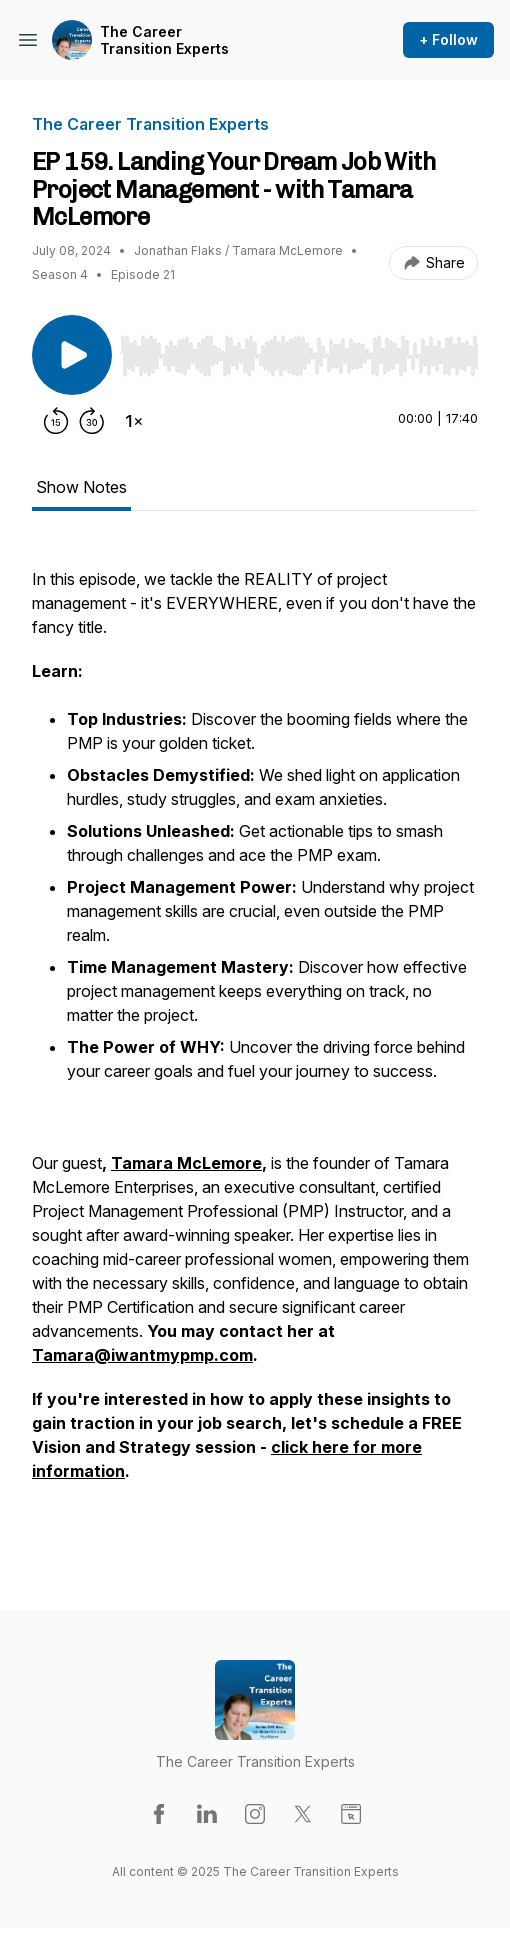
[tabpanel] (255, 1045)
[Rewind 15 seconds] (56, 421)
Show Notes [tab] (81, 487)
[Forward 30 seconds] (92, 421)
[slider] (299, 356)
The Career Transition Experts (164, 40)
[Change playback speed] (134, 421)
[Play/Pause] (72, 355)
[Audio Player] (299, 350)
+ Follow (448, 39)
